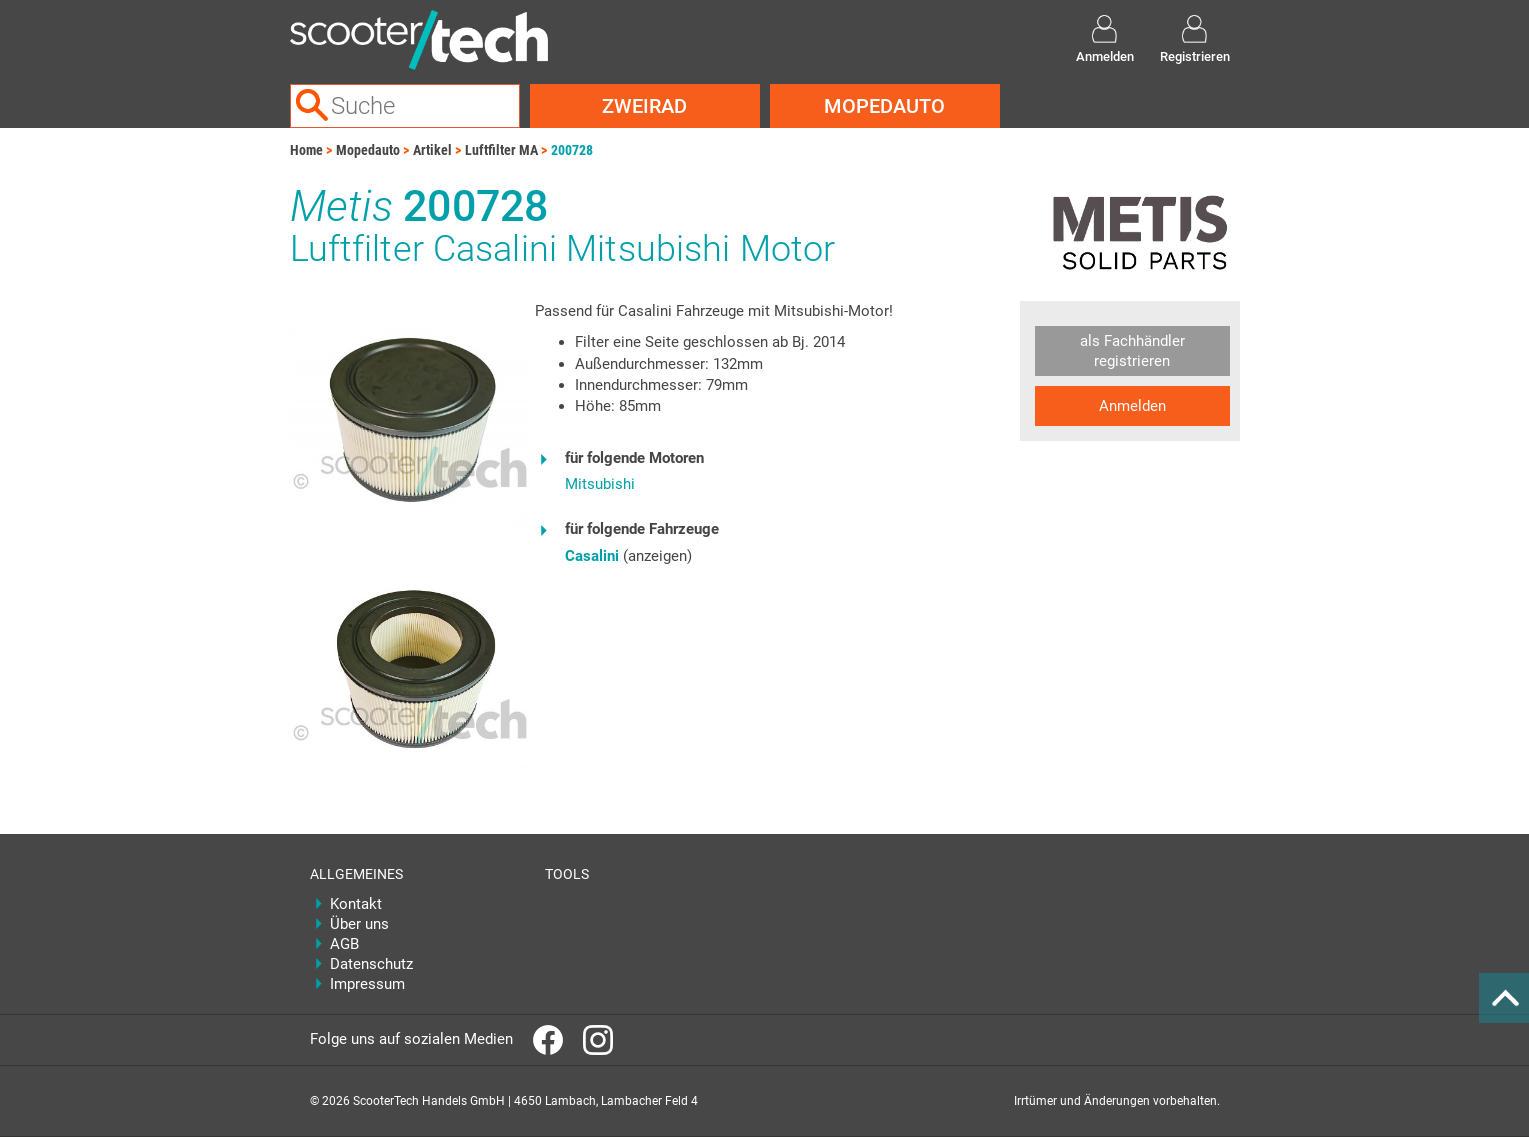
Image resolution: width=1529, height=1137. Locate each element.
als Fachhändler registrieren (1132, 351)
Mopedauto (884, 106)
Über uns (359, 924)
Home (306, 150)
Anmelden (1132, 406)
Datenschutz (371, 964)
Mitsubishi (600, 484)
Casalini (592, 556)
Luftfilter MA (501, 150)
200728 (572, 150)
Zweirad (644, 106)
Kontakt (356, 904)
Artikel (432, 150)
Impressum (367, 984)
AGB (344, 944)
